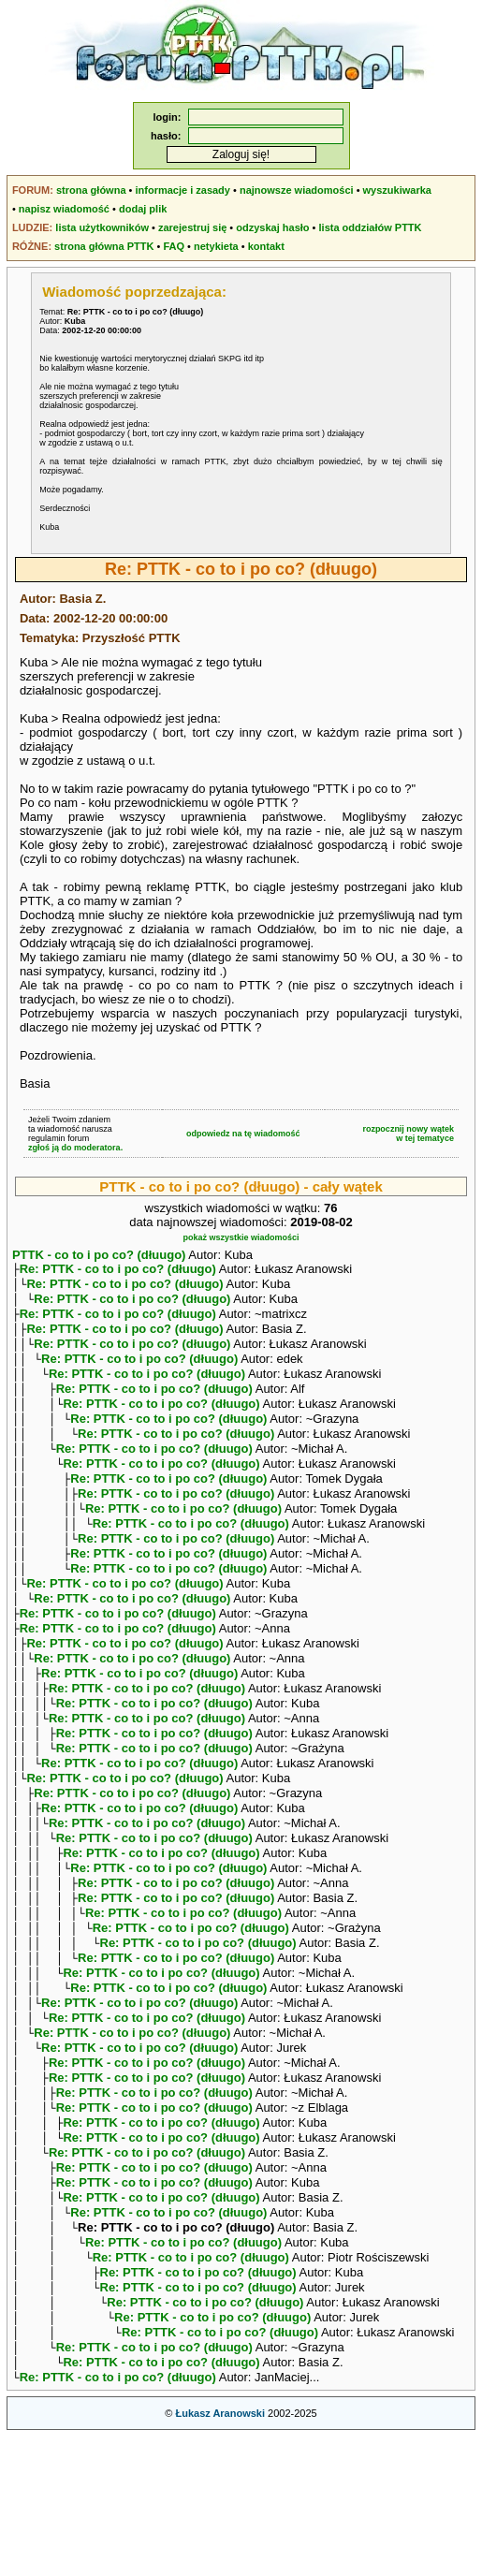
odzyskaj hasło (272, 227)
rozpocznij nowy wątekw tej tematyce (408, 1133)
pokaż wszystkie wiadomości (241, 1237)
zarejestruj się (192, 227)
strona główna (91, 190)
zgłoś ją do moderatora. (75, 1147)
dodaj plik (143, 208)
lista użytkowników (102, 227)
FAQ (173, 246)
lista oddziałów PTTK (370, 227)
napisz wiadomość (64, 208)
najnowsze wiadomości (297, 190)
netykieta (216, 246)
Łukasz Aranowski (220, 2553)
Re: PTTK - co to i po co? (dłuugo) (118, 1271)
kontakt (266, 246)
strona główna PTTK (103, 246)
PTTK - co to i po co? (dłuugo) (99, 1255)
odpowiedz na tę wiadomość (243, 1133)
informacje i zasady (182, 190)
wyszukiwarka (397, 190)
